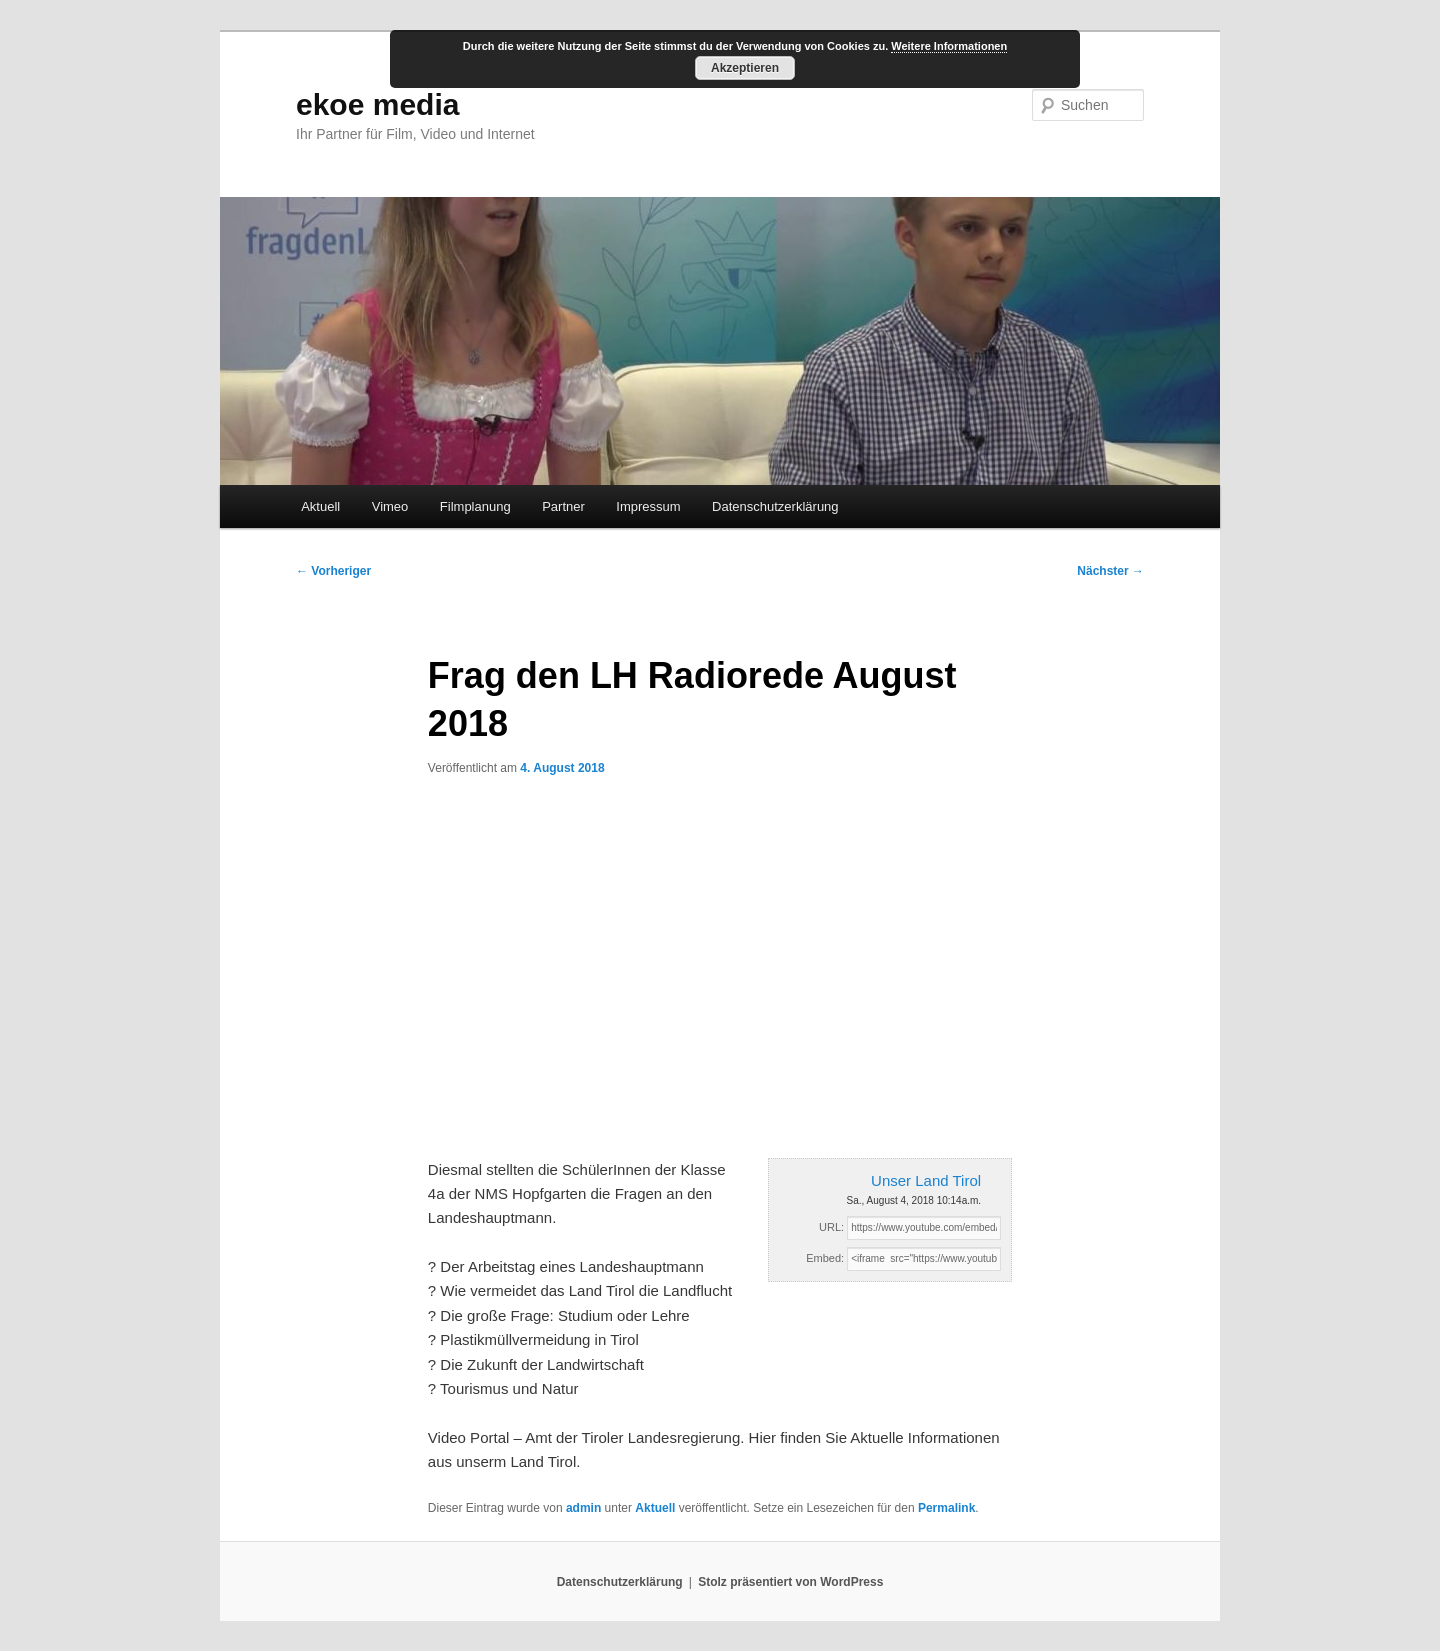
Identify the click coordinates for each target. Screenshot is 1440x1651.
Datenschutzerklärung (775, 506)
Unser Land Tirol (926, 1180)
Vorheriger (333, 571)
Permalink (946, 1508)
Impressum (648, 506)
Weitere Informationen (949, 46)
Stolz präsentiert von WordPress (790, 1582)
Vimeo (390, 506)
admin (583, 1508)
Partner (563, 506)
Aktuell (320, 506)
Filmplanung (475, 506)
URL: (831, 1227)
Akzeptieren (745, 68)
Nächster (1110, 571)
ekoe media (377, 104)
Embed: (825, 1258)
